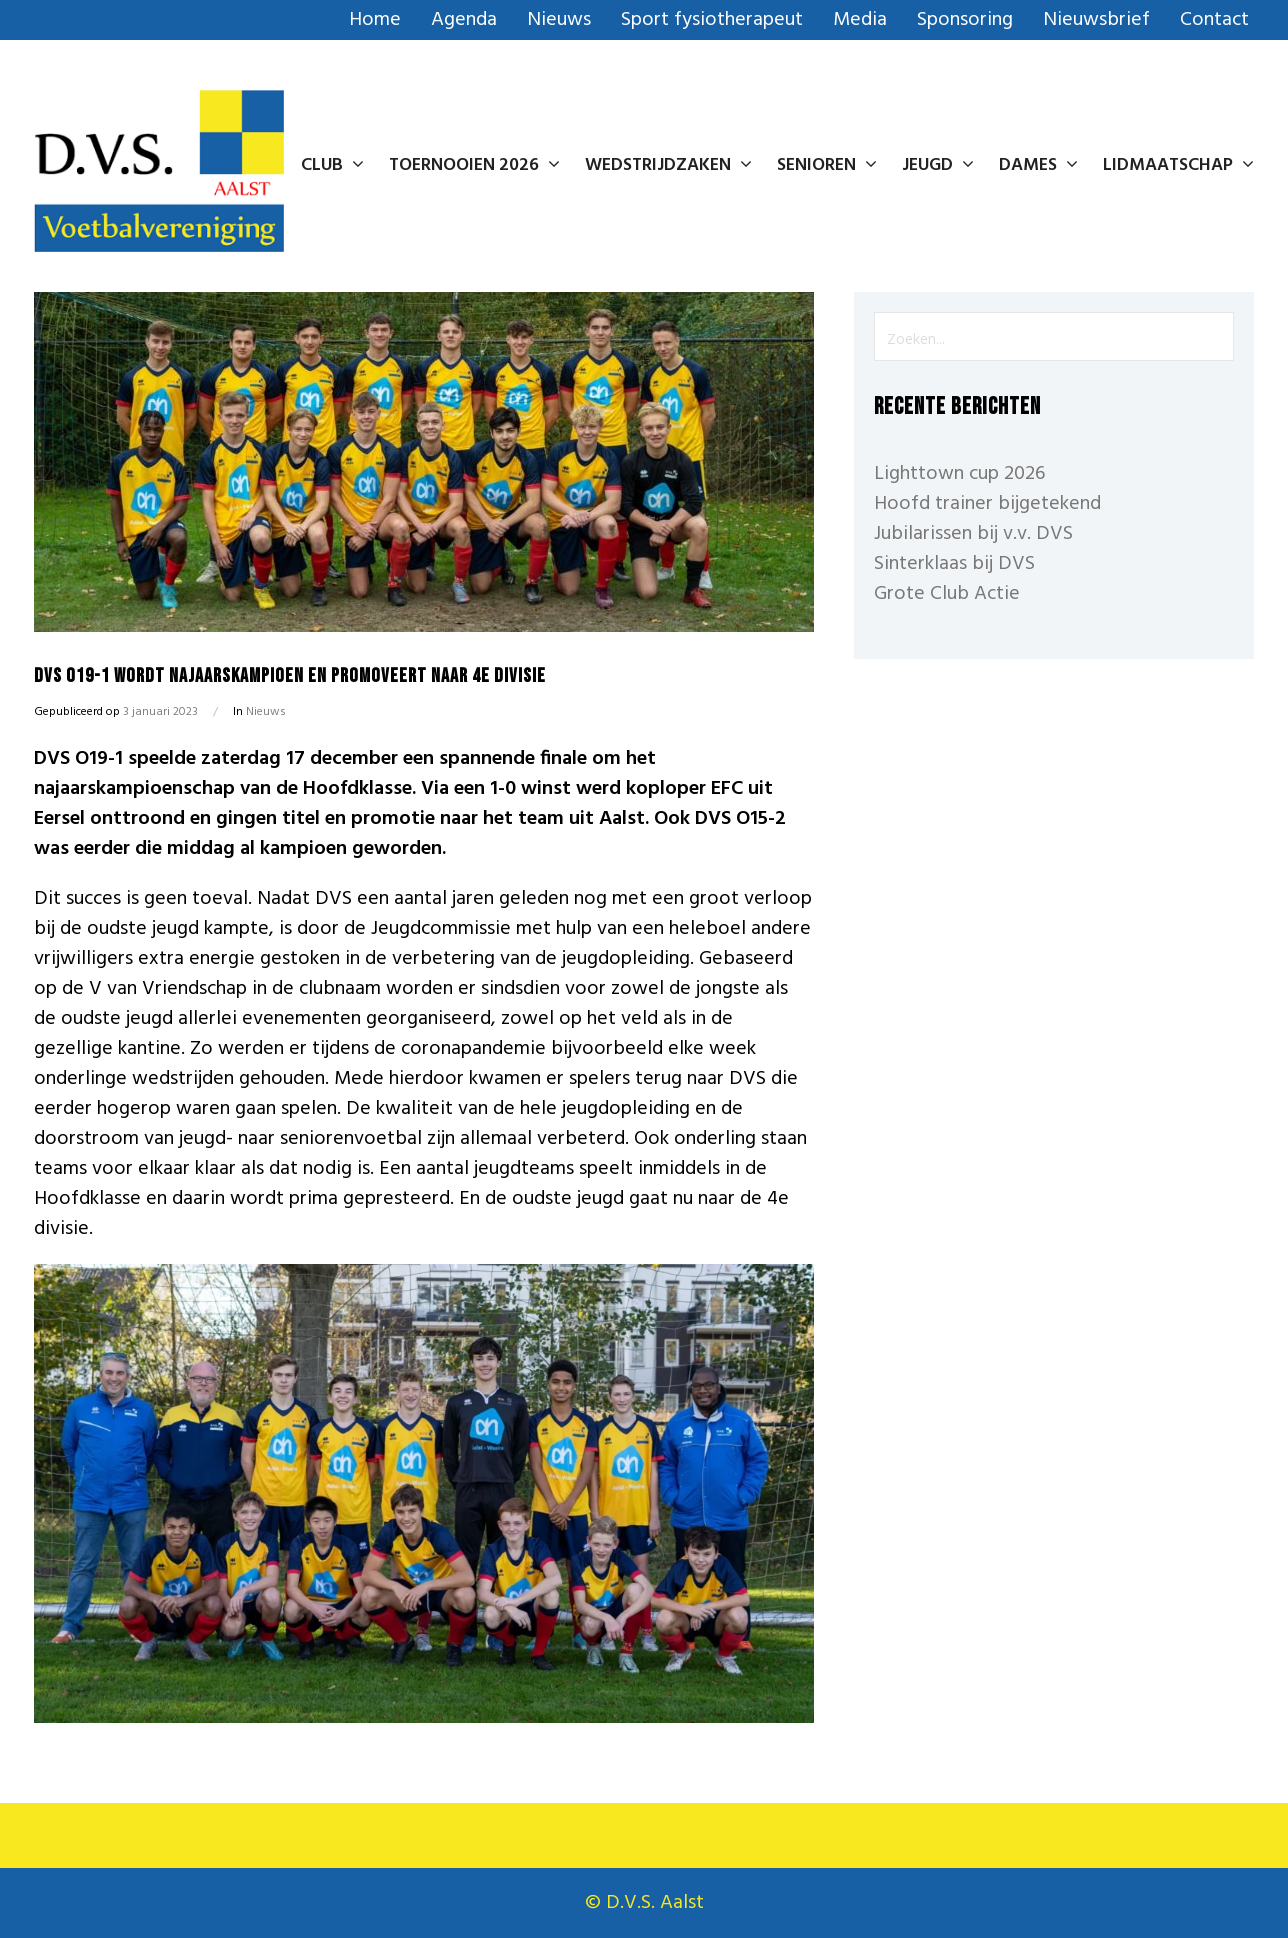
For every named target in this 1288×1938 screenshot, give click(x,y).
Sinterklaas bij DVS (954, 564)
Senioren (827, 165)
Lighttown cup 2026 (959, 474)
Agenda (464, 20)
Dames (1038, 165)
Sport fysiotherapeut (712, 20)
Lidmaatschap (1178, 165)
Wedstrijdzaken (668, 165)
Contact (1214, 20)
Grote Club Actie (947, 594)
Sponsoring (965, 20)
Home (375, 20)
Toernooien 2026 (474, 165)
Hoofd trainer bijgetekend (987, 504)
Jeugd (938, 165)
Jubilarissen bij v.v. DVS (973, 534)
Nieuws (559, 20)
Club (332, 165)
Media (860, 20)
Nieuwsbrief (1096, 20)
